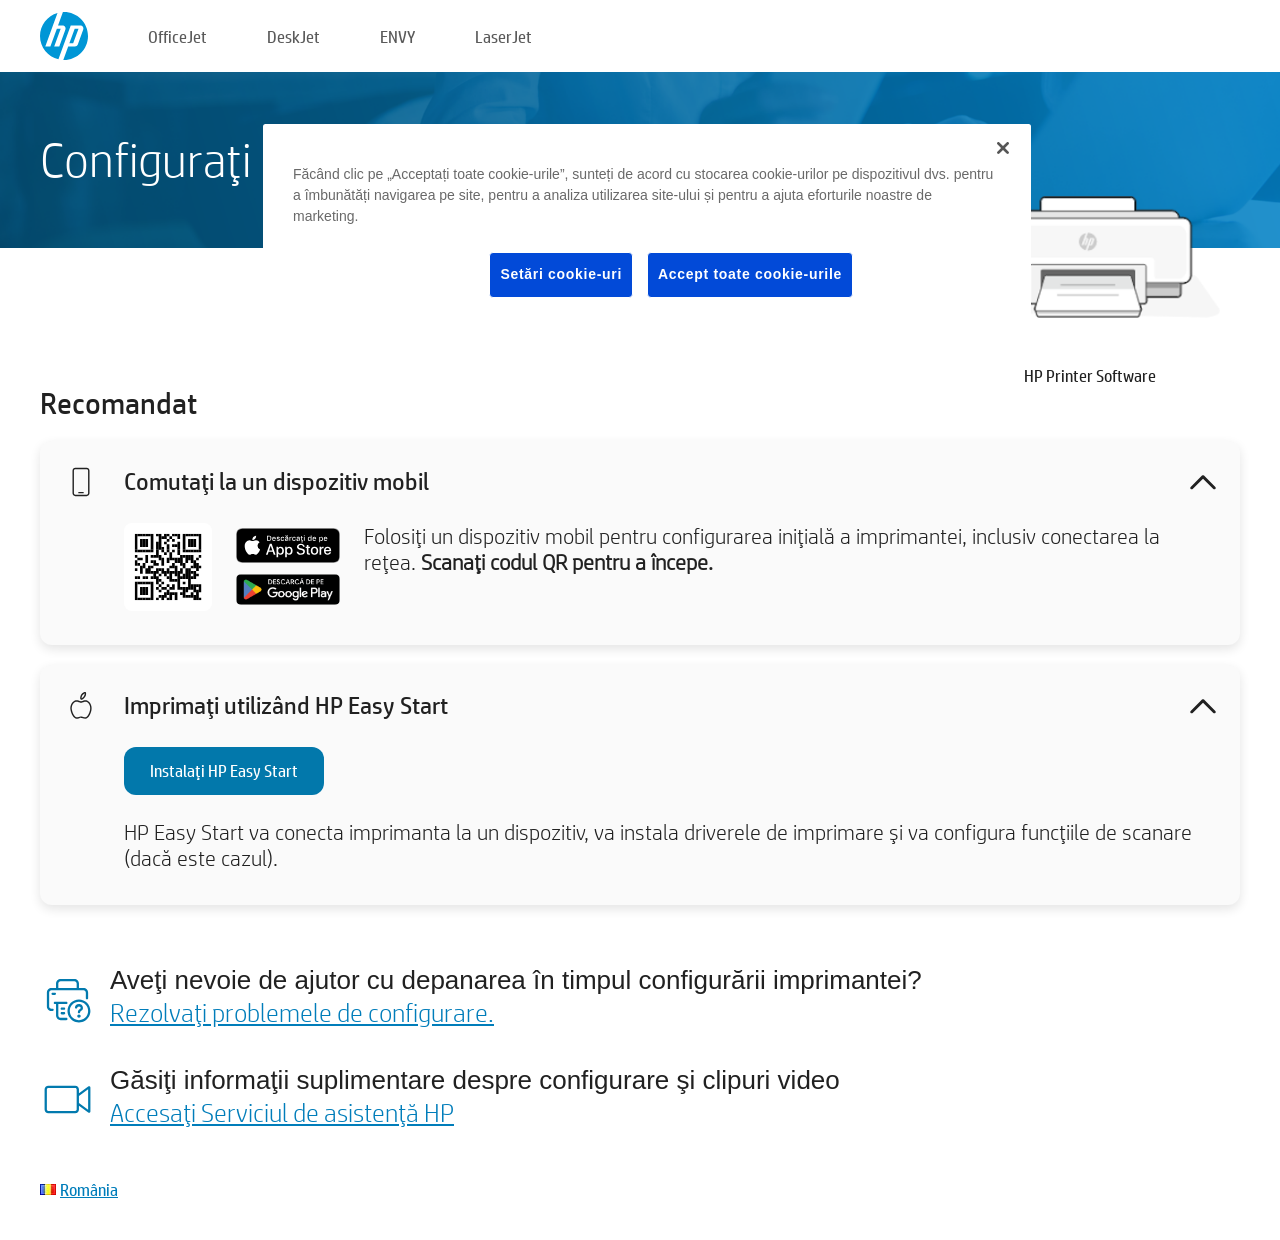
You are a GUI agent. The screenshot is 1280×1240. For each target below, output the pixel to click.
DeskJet (293, 36)
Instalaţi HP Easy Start (224, 770)
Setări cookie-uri (561, 274)
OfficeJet (177, 36)
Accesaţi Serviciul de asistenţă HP (282, 1112)
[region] (647, 226)
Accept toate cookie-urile (750, 274)
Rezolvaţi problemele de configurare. (302, 1012)
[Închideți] (1003, 148)
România (89, 1189)
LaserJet (503, 36)
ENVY (397, 36)
